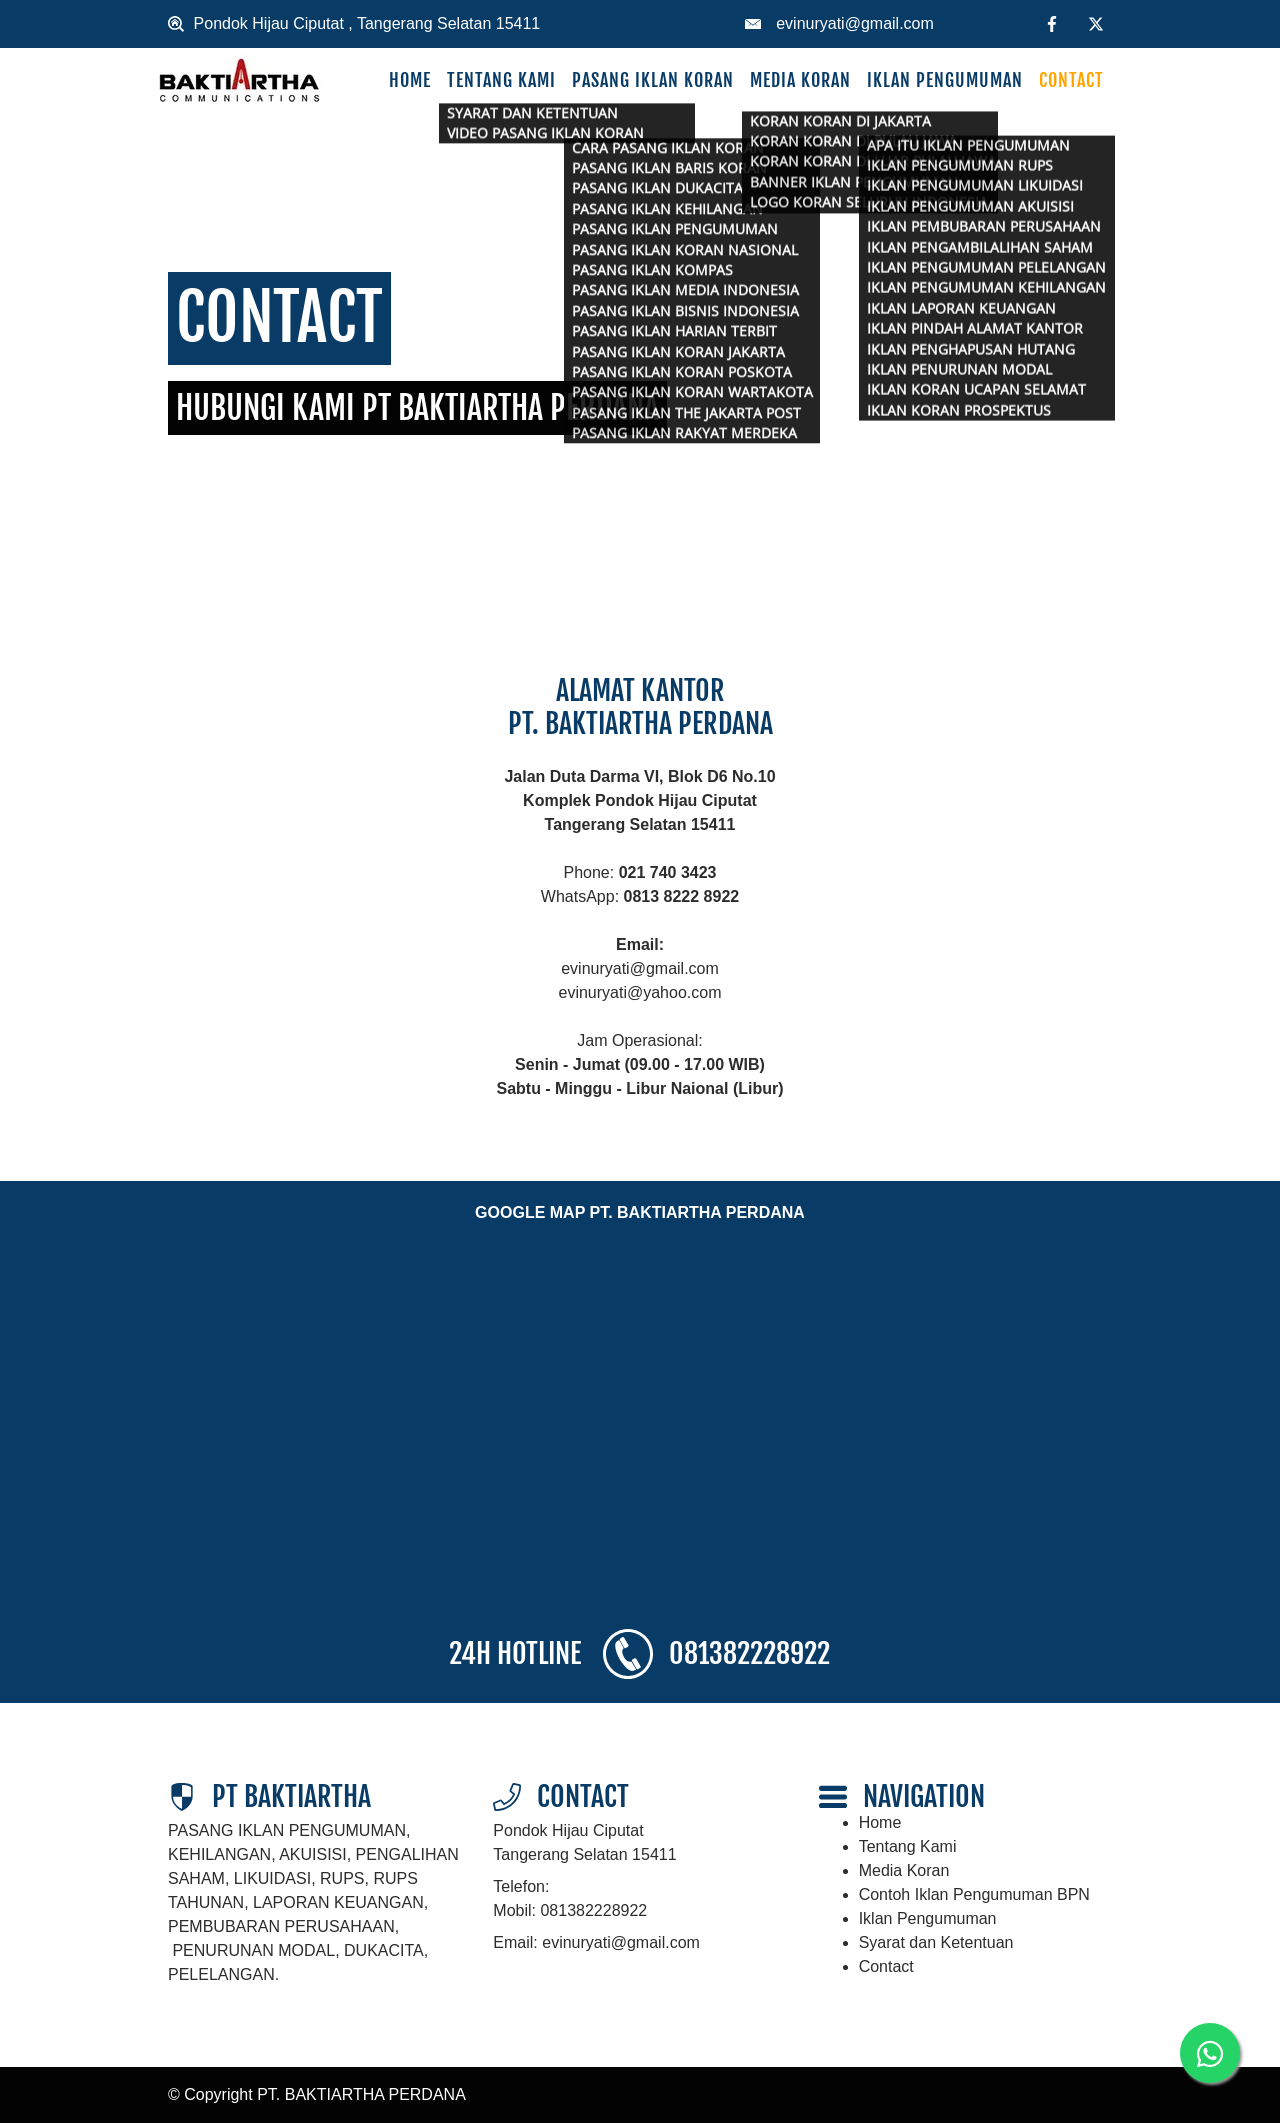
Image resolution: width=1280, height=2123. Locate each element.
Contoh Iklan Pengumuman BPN (974, 1894)
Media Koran (800, 80)
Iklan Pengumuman (945, 80)
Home (410, 80)
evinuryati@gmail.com (855, 23)
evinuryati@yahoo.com (640, 992)
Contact (1071, 80)
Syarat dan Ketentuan (936, 1942)
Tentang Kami (501, 80)
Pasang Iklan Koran (653, 80)
